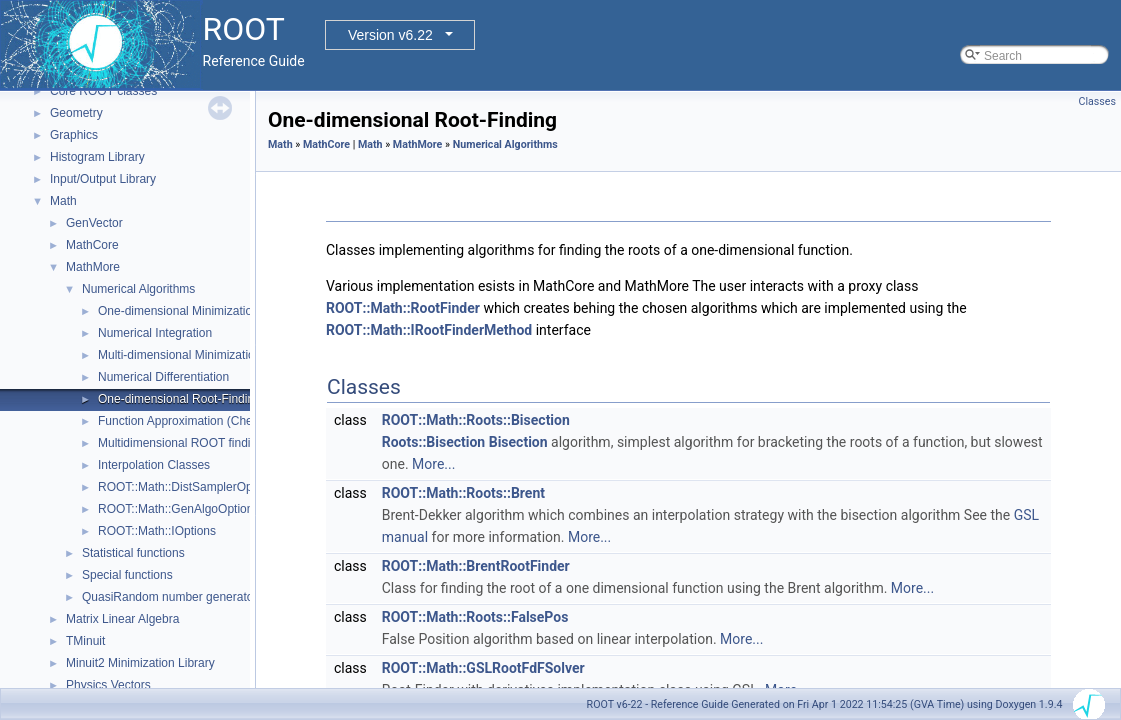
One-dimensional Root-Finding (179, 399)
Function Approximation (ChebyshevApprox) (215, 421)
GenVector (94, 223)
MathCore (92, 245)
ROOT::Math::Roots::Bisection (476, 420)
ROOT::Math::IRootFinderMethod (429, 330)
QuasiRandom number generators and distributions (218, 597)
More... (433, 464)
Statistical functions (133, 553)
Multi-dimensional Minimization (179, 355)
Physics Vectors (108, 685)
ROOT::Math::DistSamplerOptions (188, 487)
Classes (1097, 101)
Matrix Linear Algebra (122, 619)
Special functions (127, 575)
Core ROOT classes (103, 91)
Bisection (518, 442)
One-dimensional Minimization (178, 311)
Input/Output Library (103, 179)
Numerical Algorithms (138, 289)
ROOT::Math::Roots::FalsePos (475, 617)
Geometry (76, 113)
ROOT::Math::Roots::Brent (463, 493)
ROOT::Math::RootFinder (403, 308)
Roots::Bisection (433, 442)
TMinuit (85, 641)
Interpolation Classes (154, 465)
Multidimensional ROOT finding (181, 443)
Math (63, 201)
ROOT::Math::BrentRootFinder (476, 566)
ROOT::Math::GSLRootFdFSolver (483, 668)
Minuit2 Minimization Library (140, 663)
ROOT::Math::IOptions (157, 531)
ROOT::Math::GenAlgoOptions (178, 509)
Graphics (74, 135)
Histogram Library (97, 157)
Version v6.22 (390, 35)
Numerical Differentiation (163, 377)
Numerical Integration (155, 333)
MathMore (93, 267)
